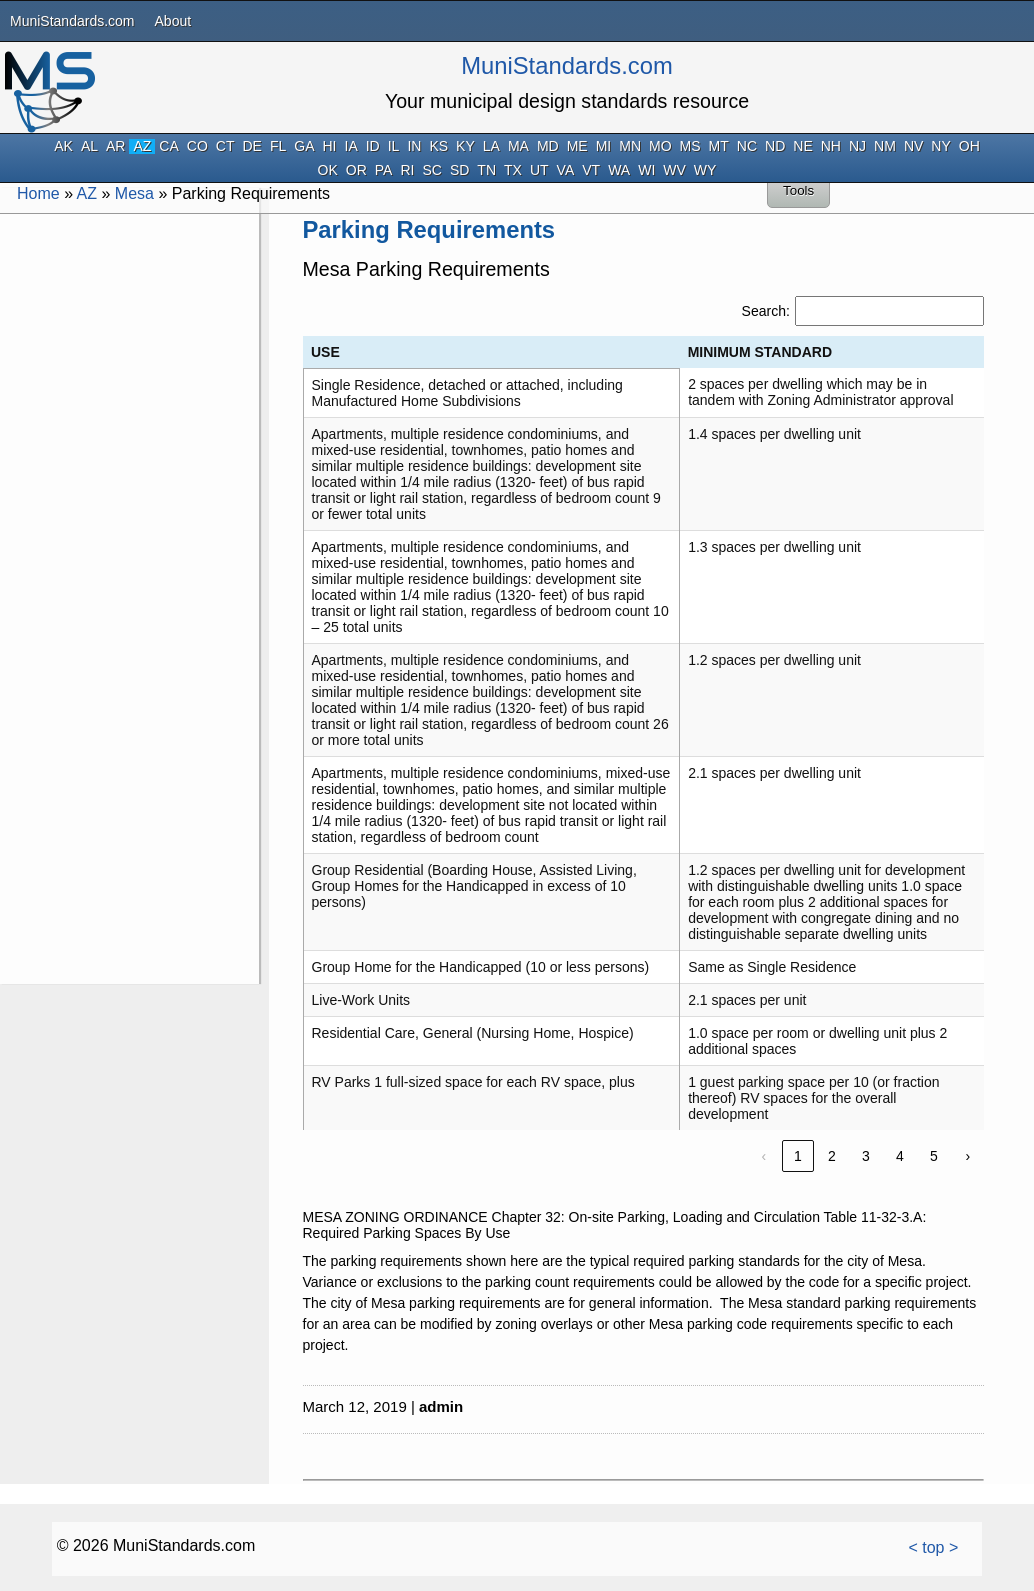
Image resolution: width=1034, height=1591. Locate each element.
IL (394, 146)
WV (674, 170)
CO (197, 146)
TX (513, 170)
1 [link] (798, 1156)
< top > (933, 1547)
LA (491, 146)
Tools (798, 190)
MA (518, 146)
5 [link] (934, 1156)
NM (885, 146)
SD (459, 170)
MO (660, 146)
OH (969, 146)
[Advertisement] (128, 518)
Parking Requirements (429, 229)
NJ (857, 146)
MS (690, 146)
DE (251, 146)
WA (619, 170)
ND (775, 146)
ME (577, 146)
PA (384, 170)
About (173, 21)
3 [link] (866, 1156)
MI (604, 146)
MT (719, 146)
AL (89, 146)
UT (539, 170)
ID (373, 146)
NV (913, 146)
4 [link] (900, 1156)
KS (438, 146)
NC (747, 146)
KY (465, 146)
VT (591, 170)
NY (940, 146)
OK (328, 170)
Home (38, 193)
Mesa (134, 193)
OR (356, 170)
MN (630, 146)
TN (486, 170)
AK (63, 146)
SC (431, 170)
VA (566, 170)
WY (705, 170)
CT (225, 146)
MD (548, 146)
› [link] (968, 1156)
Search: (766, 311)
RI (407, 170)
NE (802, 146)
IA (351, 146)
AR (115, 146)
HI (330, 146)
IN (414, 146)
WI (646, 170)
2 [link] (832, 1156)
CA (168, 146)
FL (278, 146)
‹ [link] (764, 1156)
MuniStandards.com (72, 21)
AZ (142, 146)
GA (304, 146)
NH (831, 146)
